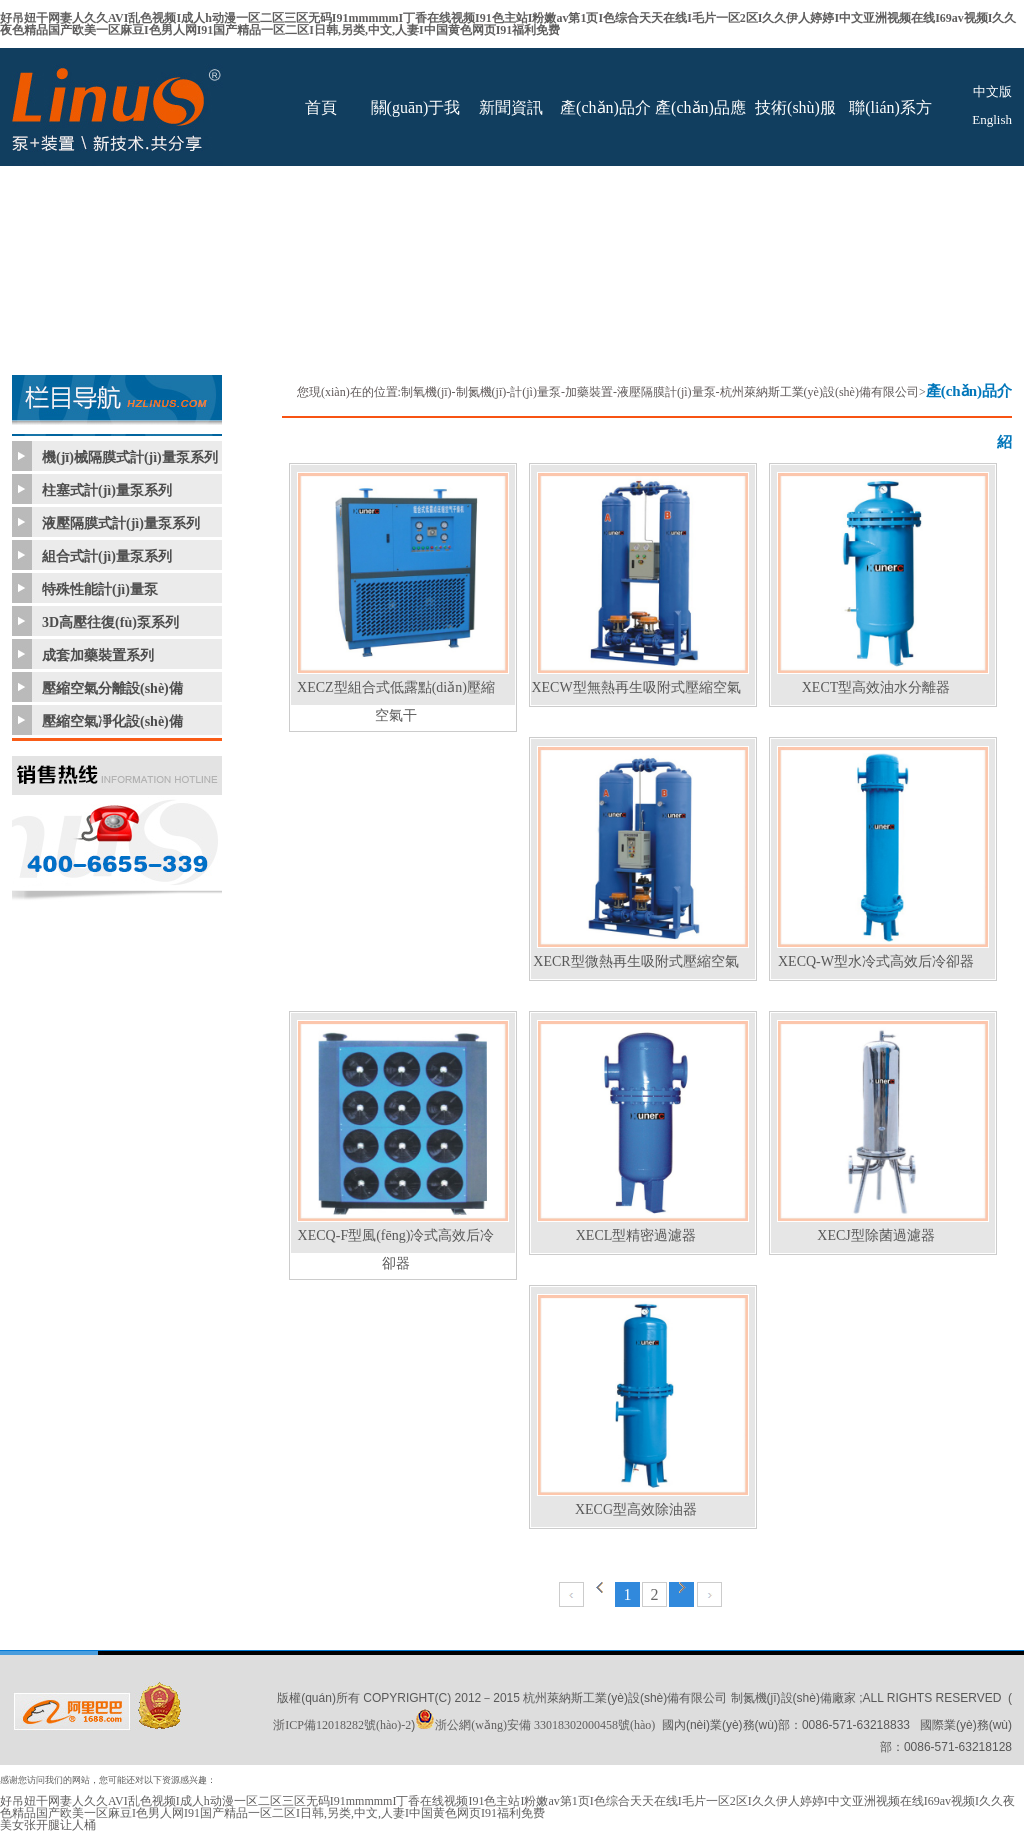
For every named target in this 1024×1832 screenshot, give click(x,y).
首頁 (321, 107)
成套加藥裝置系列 (98, 655)
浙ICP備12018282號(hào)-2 (342, 1725)
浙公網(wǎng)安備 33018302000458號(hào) (535, 1725)
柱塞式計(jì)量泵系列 (107, 490)
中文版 (992, 91)
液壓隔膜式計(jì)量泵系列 (121, 523)
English (992, 119)
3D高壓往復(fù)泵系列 (110, 622)
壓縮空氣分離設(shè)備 (112, 688)
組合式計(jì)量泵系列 (107, 556)
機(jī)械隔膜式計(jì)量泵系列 (130, 457)
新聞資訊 (511, 107)
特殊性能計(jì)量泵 (100, 589)
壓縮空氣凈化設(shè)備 (112, 721)
